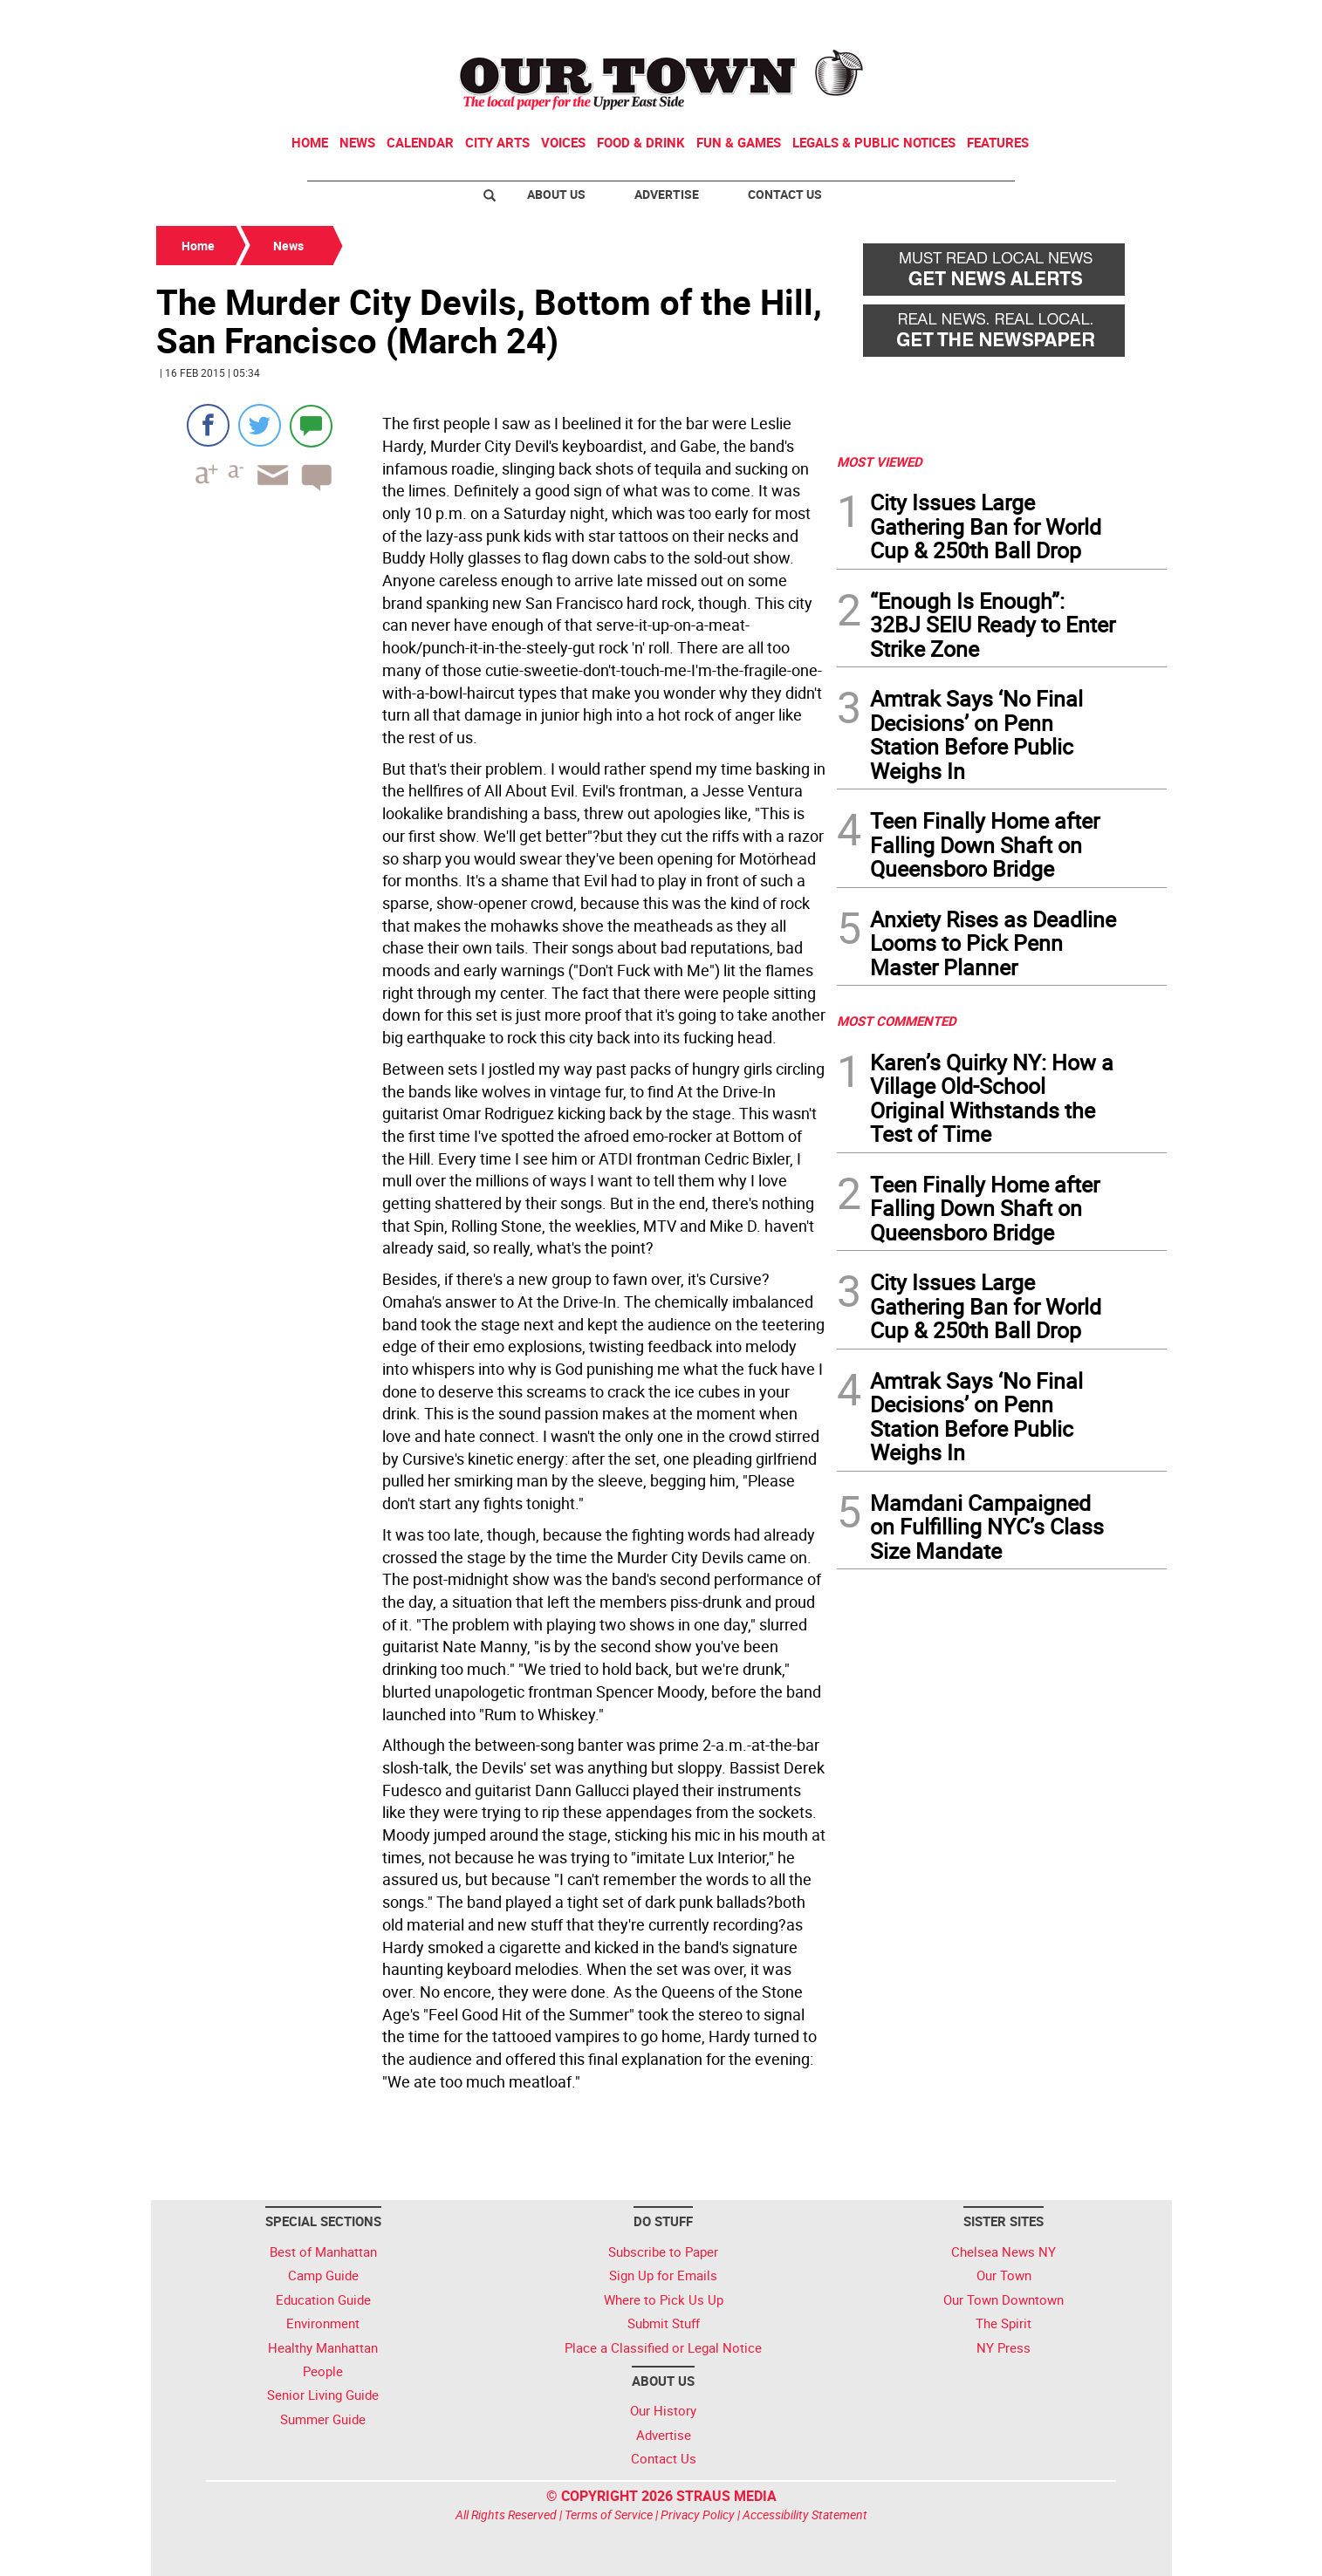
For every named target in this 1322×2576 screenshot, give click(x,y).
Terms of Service (609, 2514)
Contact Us (785, 194)
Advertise (666, 194)
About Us (556, 194)
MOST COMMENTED (896, 1020)
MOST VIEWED (879, 461)
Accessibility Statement (805, 2514)
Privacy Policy (698, 2514)
